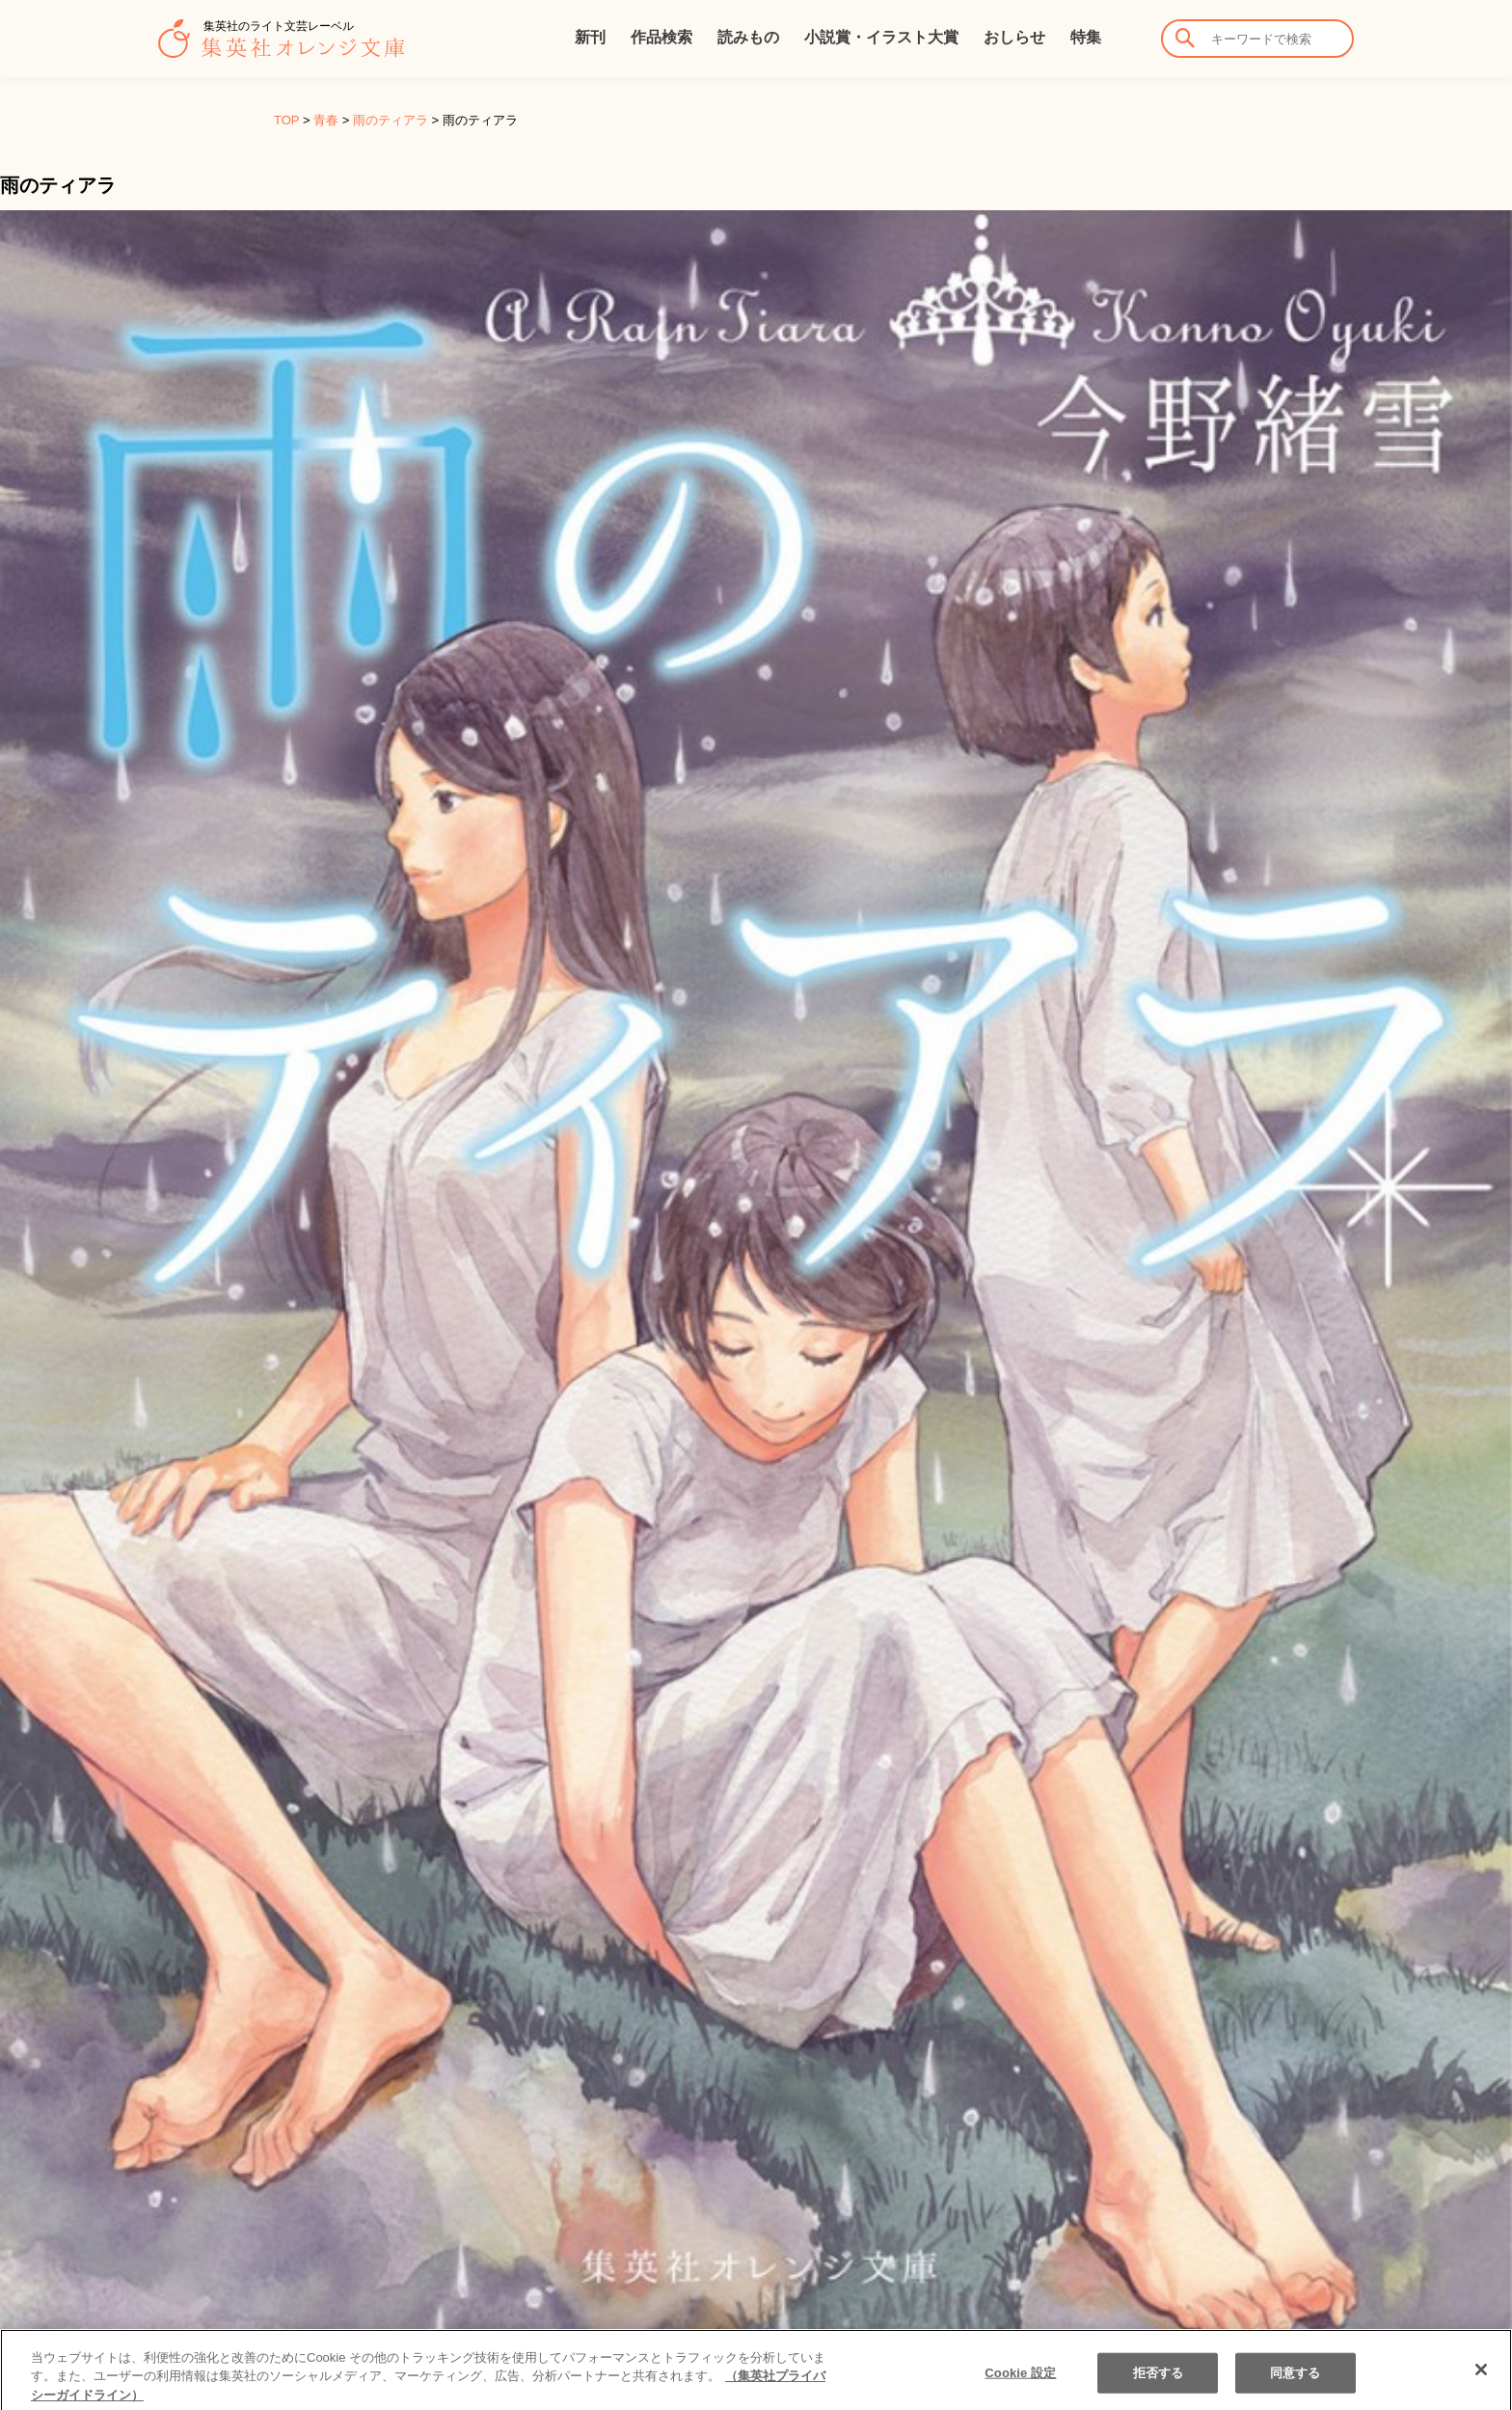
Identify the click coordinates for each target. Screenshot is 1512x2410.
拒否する (1158, 2389)
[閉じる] (1481, 2386)
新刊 (590, 37)
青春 (325, 120)
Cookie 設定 (1020, 2389)
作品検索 (661, 37)
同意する (1295, 2389)
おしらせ (1014, 37)
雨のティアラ (390, 120)
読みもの (748, 37)
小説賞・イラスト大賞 (881, 37)
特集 (1085, 37)
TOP (286, 120)
